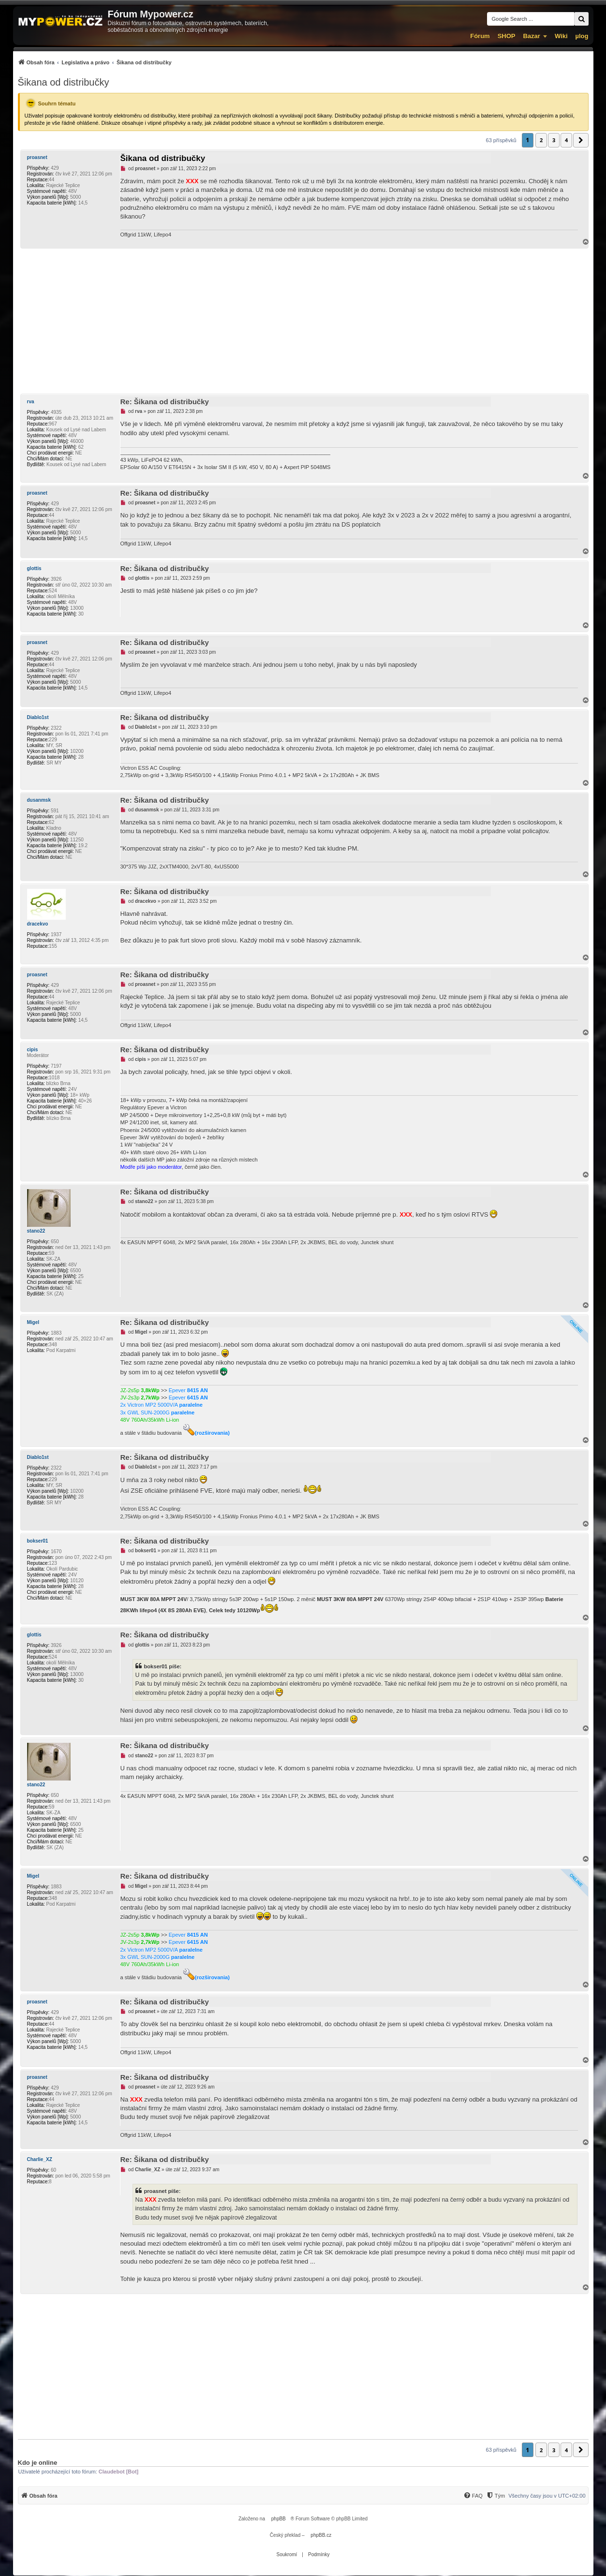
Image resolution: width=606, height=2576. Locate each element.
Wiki (561, 36)
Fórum (479, 36)
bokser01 (37, 1541)
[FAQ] (473, 2496)
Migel (33, 1322)
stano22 (36, 1231)
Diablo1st (38, 717)
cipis (32, 1049)
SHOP (507, 36)
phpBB (278, 2518)
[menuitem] (95, 62)
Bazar (531, 36)
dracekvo (37, 924)
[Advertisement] (303, 321)
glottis (34, 568)
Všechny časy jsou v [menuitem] (546, 2496)
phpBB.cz (320, 2535)
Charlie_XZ (39, 2159)
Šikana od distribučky (63, 82)
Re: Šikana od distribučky (164, 401)
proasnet (37, 157)
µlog (582, 36)
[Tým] (495, 2496)
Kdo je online (38, 2462)
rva (30, 401)
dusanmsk (39, 800)
